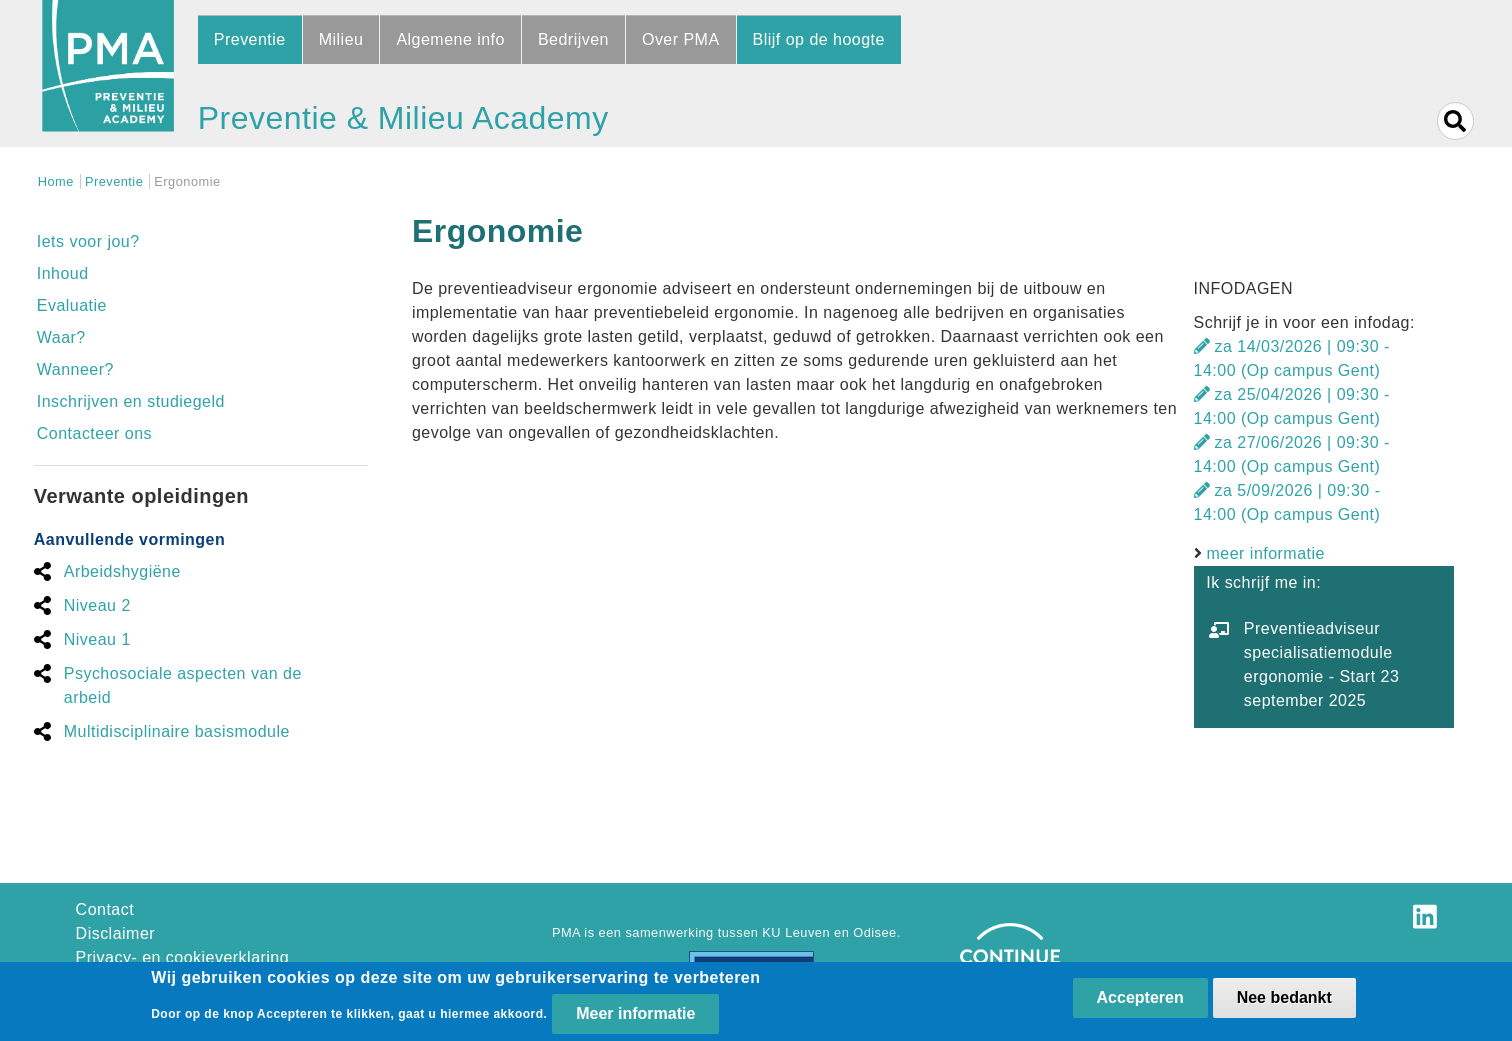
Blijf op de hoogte (819, 39)
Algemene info (450, 39)
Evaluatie (72, 305)
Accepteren (1140, 999)
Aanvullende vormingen (129, 539)
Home (56, 181)
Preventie (250, 39)
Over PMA (681, 39)
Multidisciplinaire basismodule (177, 731)
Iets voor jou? (88, 241)
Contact (105, 909)
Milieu (341, 39)
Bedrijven (573, 39)
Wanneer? (75, 369)
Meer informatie (635, 1015)
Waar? (61, 337)
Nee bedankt (1284, 999)
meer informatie (1266, 553)
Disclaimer (115, 933)
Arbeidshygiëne (122, 571)
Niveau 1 (97, 639)
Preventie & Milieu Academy (403, 118)
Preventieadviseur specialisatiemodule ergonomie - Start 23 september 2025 (1321, 664)
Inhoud (63, 273)
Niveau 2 (97, 605)
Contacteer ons (94, 433)
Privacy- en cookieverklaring (183, 957)
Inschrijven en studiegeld (131, 401)
